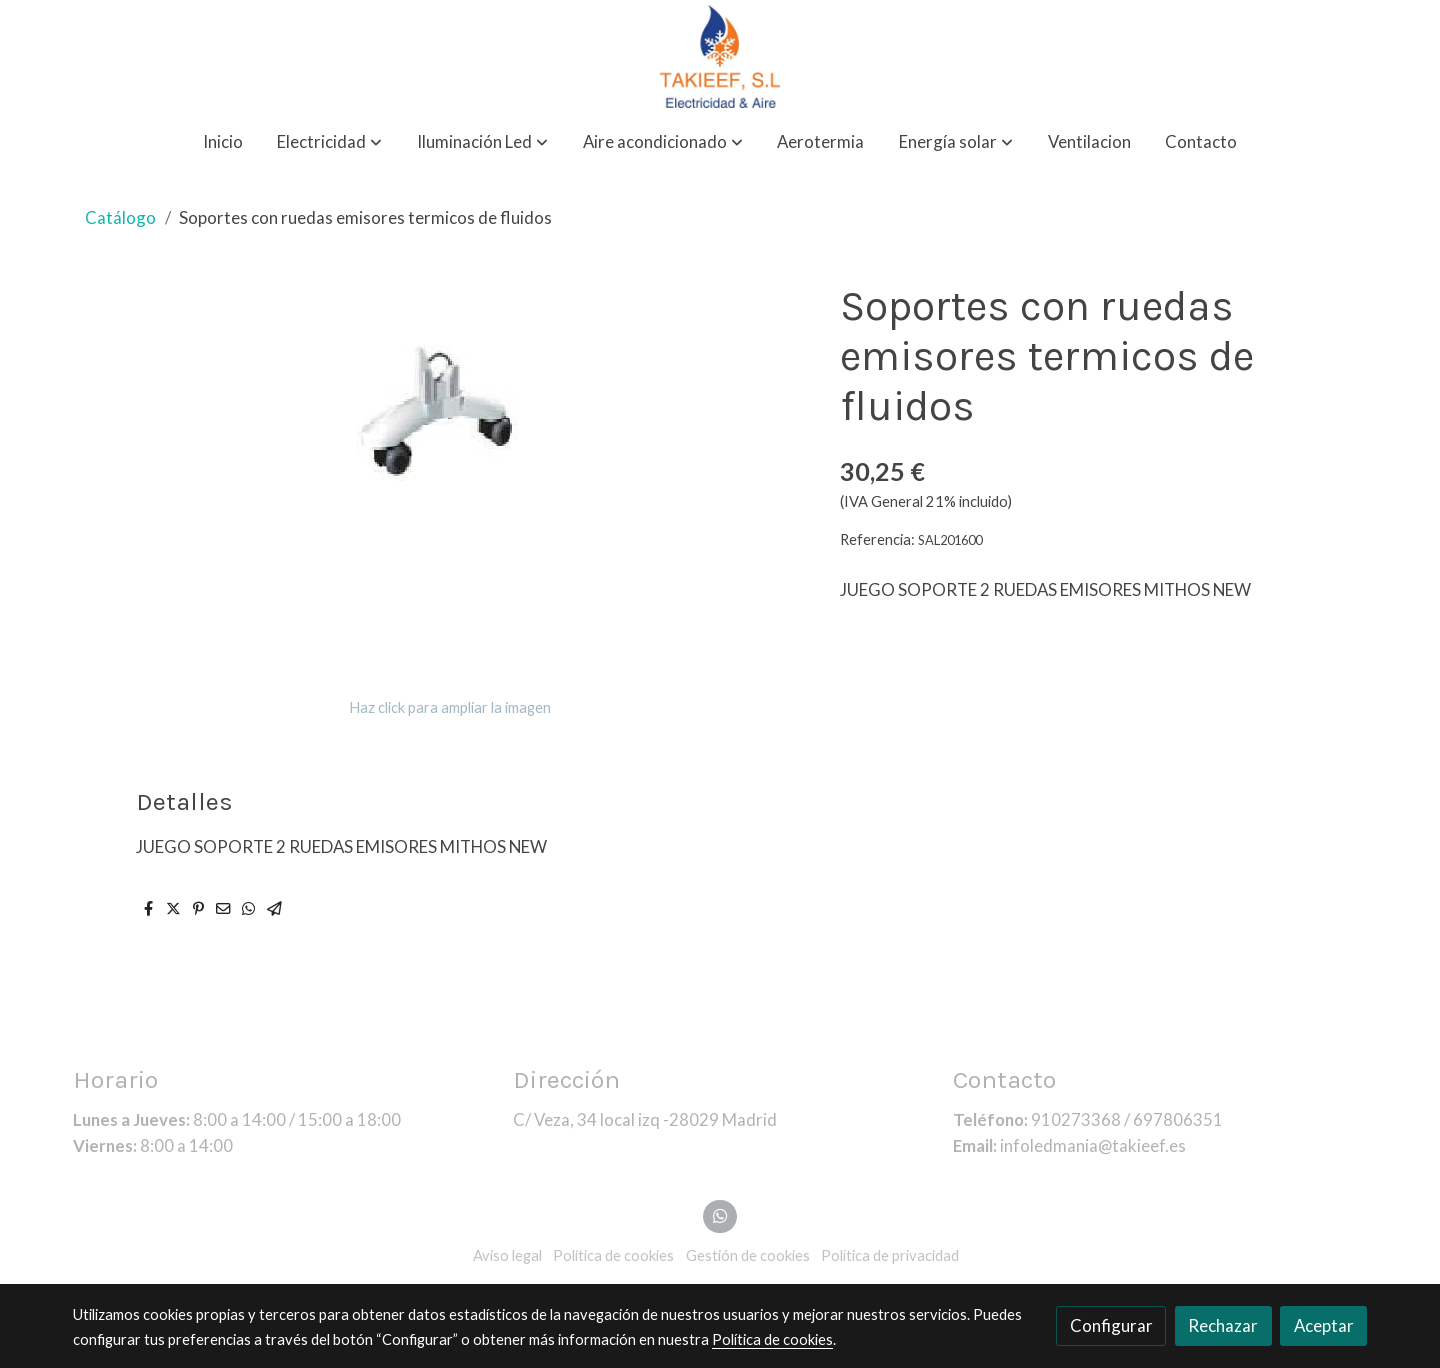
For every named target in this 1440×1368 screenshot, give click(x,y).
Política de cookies (772, 1339)
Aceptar (1324, 1325)
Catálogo (120, 217)
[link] (720, 56)
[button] (329, 142)
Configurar (1111, 1325)
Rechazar (1223, 1325)
